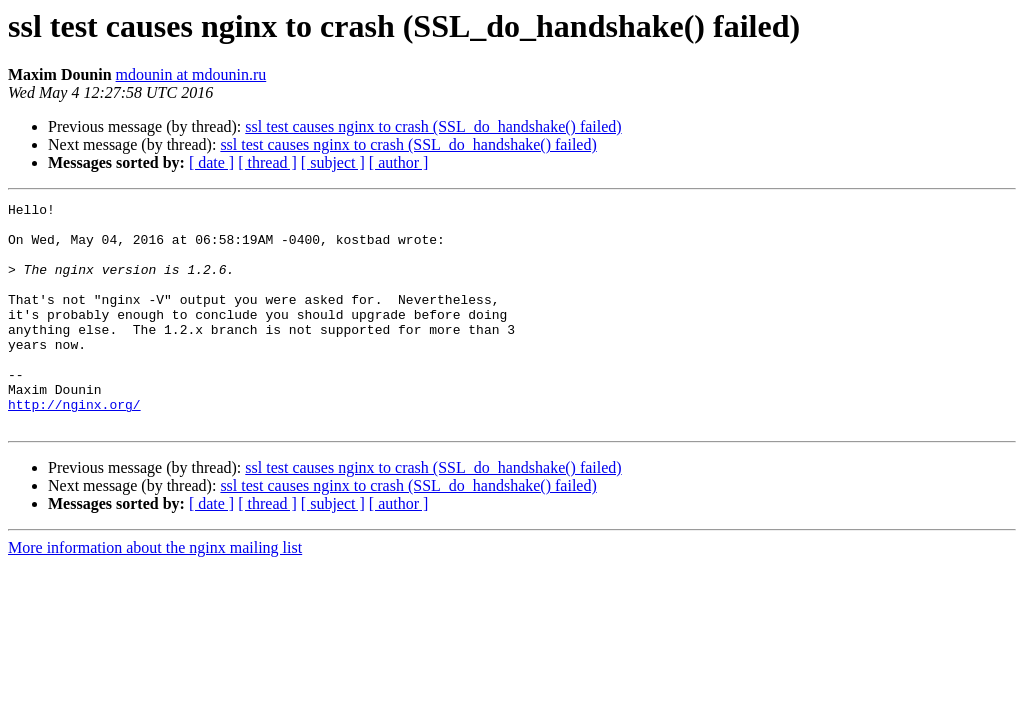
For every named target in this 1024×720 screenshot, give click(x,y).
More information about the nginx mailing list (155, 592)
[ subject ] (333, 162)
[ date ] (211, 162)
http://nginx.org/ (74, 446)
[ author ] (399, 162)
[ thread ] (267, 162)
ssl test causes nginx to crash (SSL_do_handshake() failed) (433, 126)
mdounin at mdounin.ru (191, 74)
